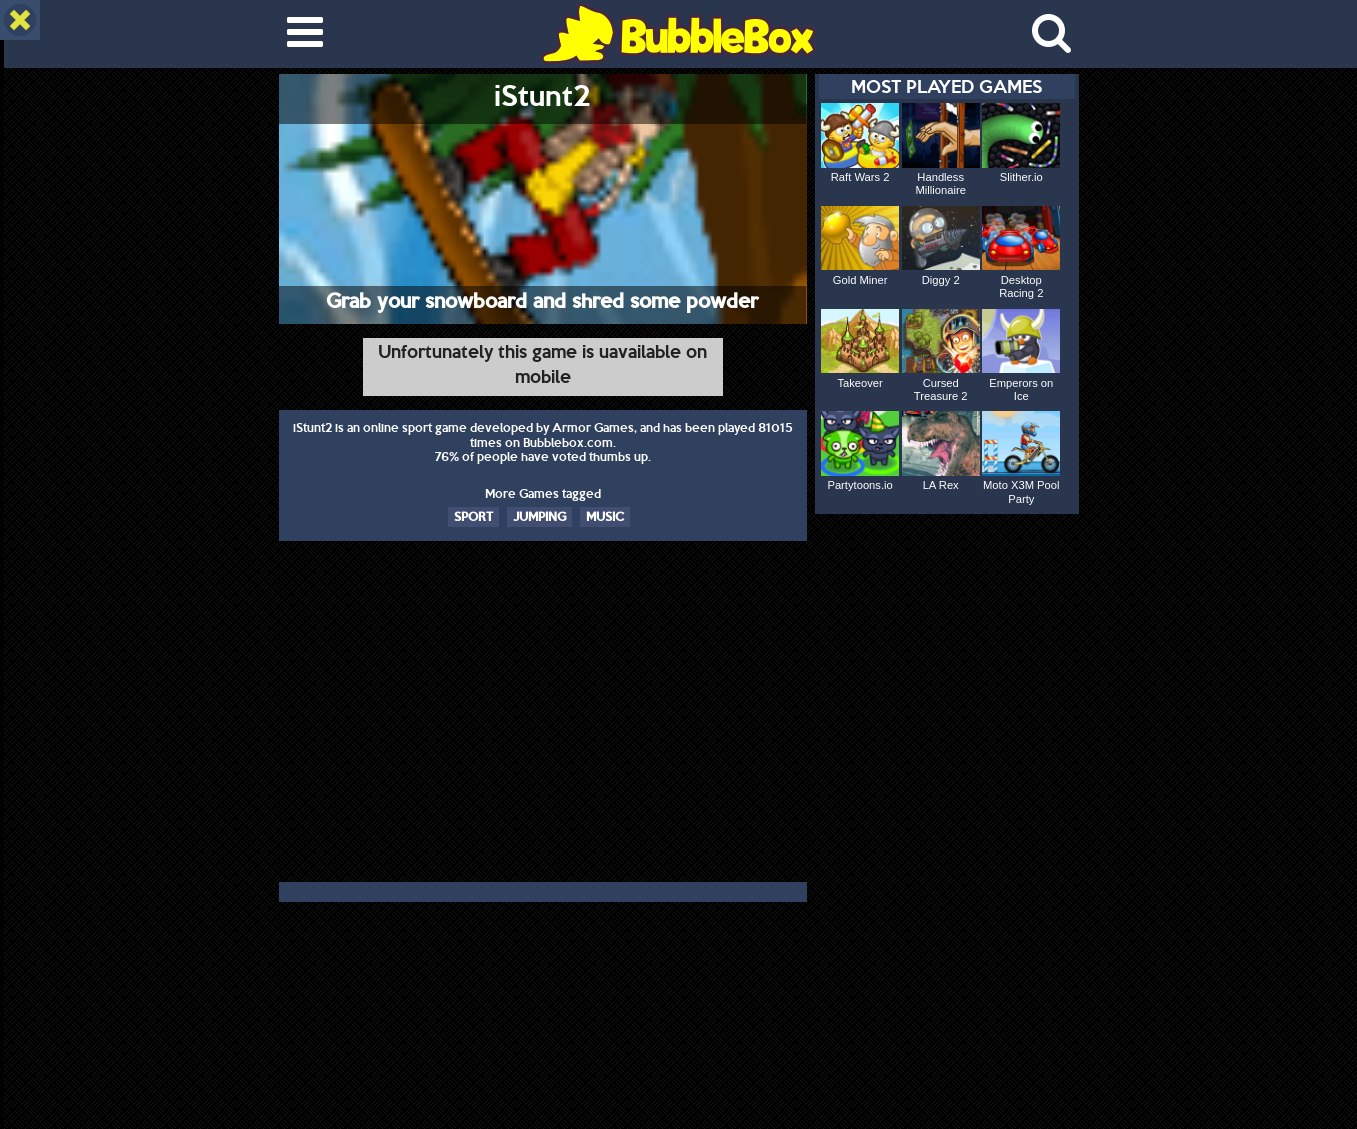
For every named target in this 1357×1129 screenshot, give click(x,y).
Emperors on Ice (1021, 389)
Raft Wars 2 (860, 177)
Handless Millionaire (941, 183)
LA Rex (941, 485)
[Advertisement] (542, 716)
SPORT (473, 516)
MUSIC (605, 516)
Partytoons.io (859, 485)
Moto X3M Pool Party (1021, 491)
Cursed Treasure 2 (941, 389)
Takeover (859, 383)
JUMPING (539, 516)
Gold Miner (860, 280)
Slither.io (1021, 177)
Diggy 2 (941, 280)
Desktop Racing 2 (1021, 286)
